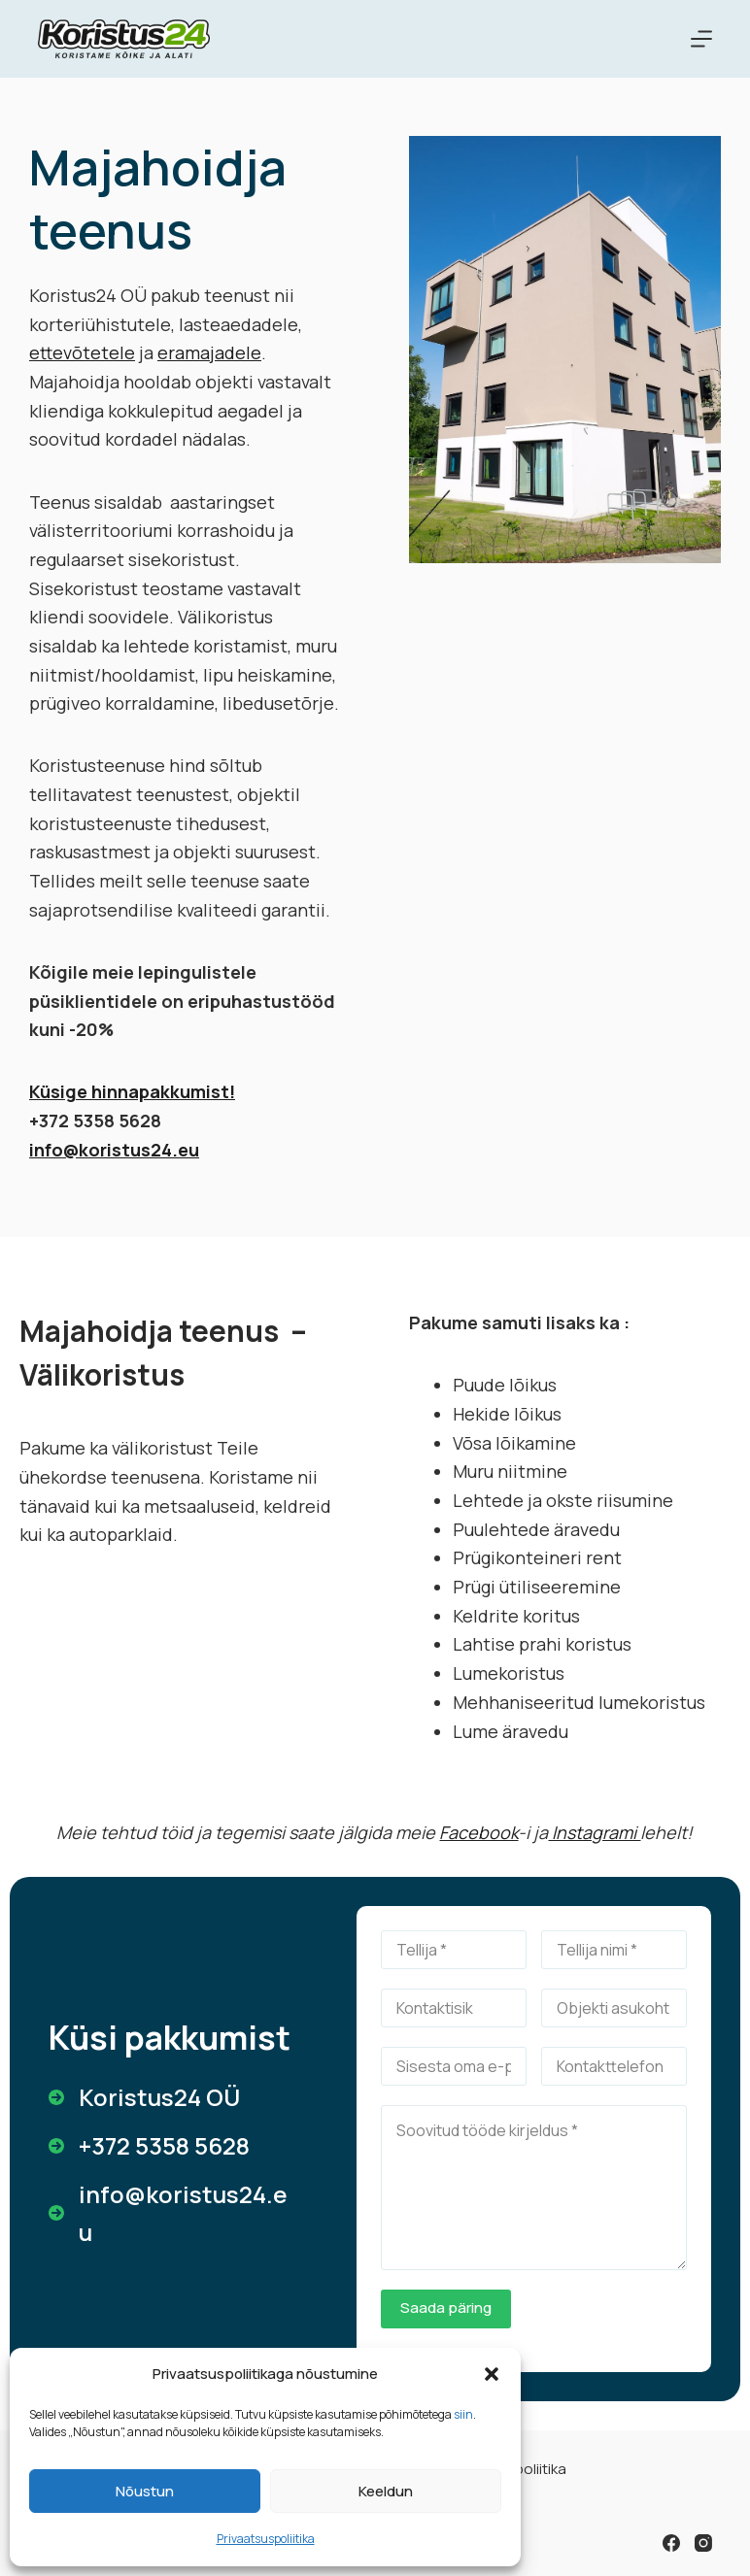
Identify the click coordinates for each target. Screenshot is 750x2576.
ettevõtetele (82, 352)
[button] (491, 2374)
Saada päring (446, 2307)
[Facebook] (671, 2543)
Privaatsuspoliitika (266, 2538)
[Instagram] (703, 2543)
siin (463, 2414)
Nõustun (145, 2491)
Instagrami (594, 1832)
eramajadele (209, 352)
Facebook (478, 1832)
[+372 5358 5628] (149, 2145)
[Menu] (701, 39)
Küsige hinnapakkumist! (132, 1091)
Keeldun (385, 2491)
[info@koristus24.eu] (173, 2213)
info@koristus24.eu (114, 1149)
